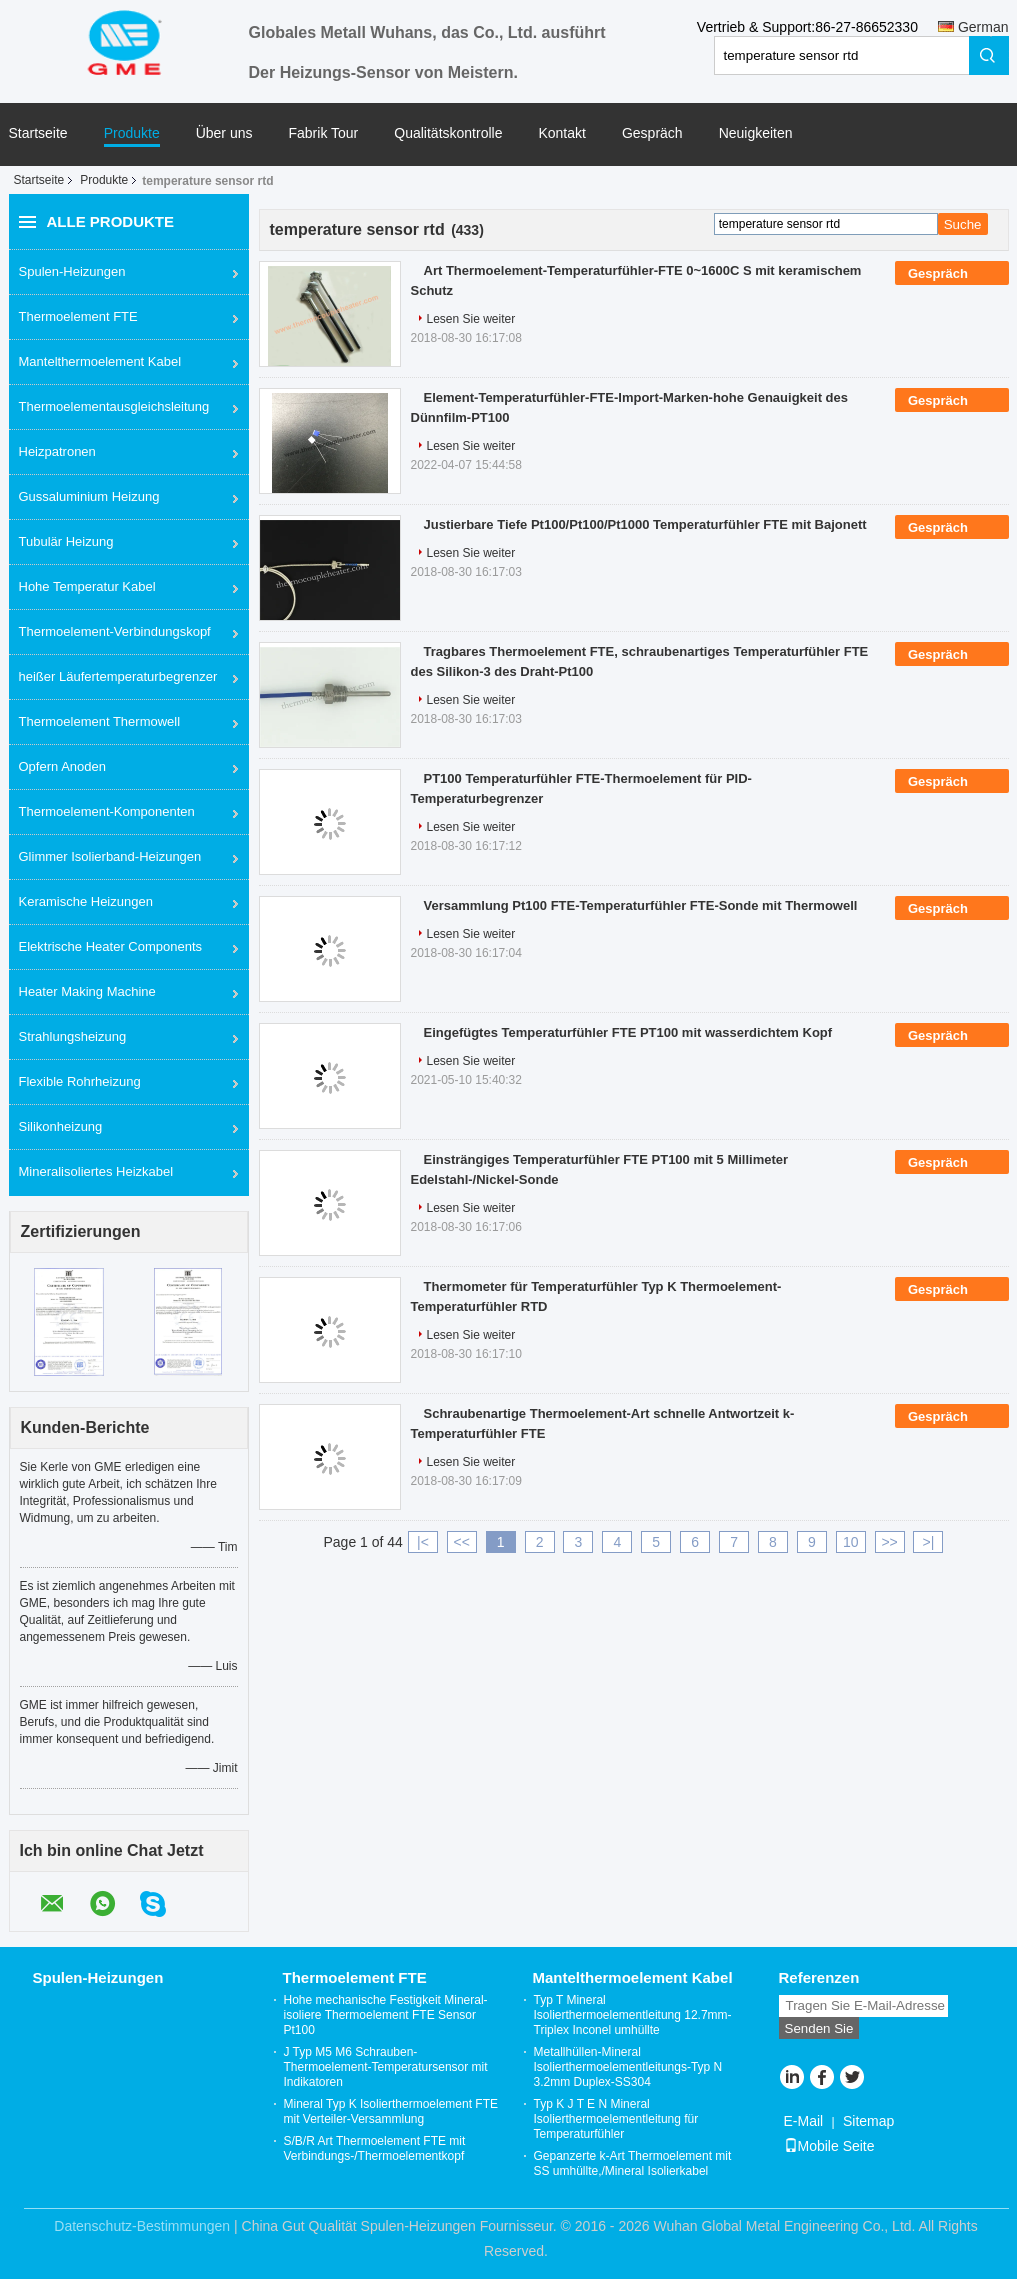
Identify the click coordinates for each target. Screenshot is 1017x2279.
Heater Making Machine (87, 991)
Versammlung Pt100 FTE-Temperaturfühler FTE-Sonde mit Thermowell (641, 905)
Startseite (38, 133)
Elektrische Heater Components (111, 946)
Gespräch (652, 133)
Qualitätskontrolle (448, 133)
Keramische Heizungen (86, 901)
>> (889, 1542)
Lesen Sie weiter (471, 319)
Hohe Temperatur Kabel (87, 586)
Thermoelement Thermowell (100, 721)
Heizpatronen (57, 451)
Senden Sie (819, 2028)
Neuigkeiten (756, 133)
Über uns (224, 133)
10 (851, 1542)
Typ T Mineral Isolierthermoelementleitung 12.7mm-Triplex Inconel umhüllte (633, 2015)
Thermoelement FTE (78, 316)
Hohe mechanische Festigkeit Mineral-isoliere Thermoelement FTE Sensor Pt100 (386, 2015)
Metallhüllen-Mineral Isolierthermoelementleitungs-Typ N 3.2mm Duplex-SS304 (628, 2067)
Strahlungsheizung (73, 1036)
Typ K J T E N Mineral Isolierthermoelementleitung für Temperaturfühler (616, 2119)
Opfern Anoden (62, 766)
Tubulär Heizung (66, 541)
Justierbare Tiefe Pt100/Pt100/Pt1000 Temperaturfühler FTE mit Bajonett (645, 524)
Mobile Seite (829, 2146)
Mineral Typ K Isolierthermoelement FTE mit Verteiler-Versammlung (391, 2111)
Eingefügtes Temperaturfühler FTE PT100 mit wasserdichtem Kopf (628, 1032)
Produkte (132, 133)
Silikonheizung (61, 1126)
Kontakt (561, 133)
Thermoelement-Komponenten (107, 811)
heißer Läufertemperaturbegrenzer (118, 676)
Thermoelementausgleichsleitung (114, 406)
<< (462, 1542)
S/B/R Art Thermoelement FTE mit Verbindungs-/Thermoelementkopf (375, 2148)
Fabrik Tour (324, 133)
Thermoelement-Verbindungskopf (115, 631)
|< (423, 1542)
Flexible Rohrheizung (80, 1081)
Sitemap (868, 2121)
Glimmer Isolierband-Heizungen (110, 856)
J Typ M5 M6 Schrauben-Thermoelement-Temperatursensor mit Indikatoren (386, 2067)
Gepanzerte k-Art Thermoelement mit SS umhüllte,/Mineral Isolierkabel (633, 2163)
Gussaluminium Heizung (89, 496)
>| (929, 1542)
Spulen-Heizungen (72, 271)
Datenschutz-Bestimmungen (142, 2226)
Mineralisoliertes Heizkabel (96, 1171)
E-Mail (804, 2121)
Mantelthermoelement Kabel (100, 361)
